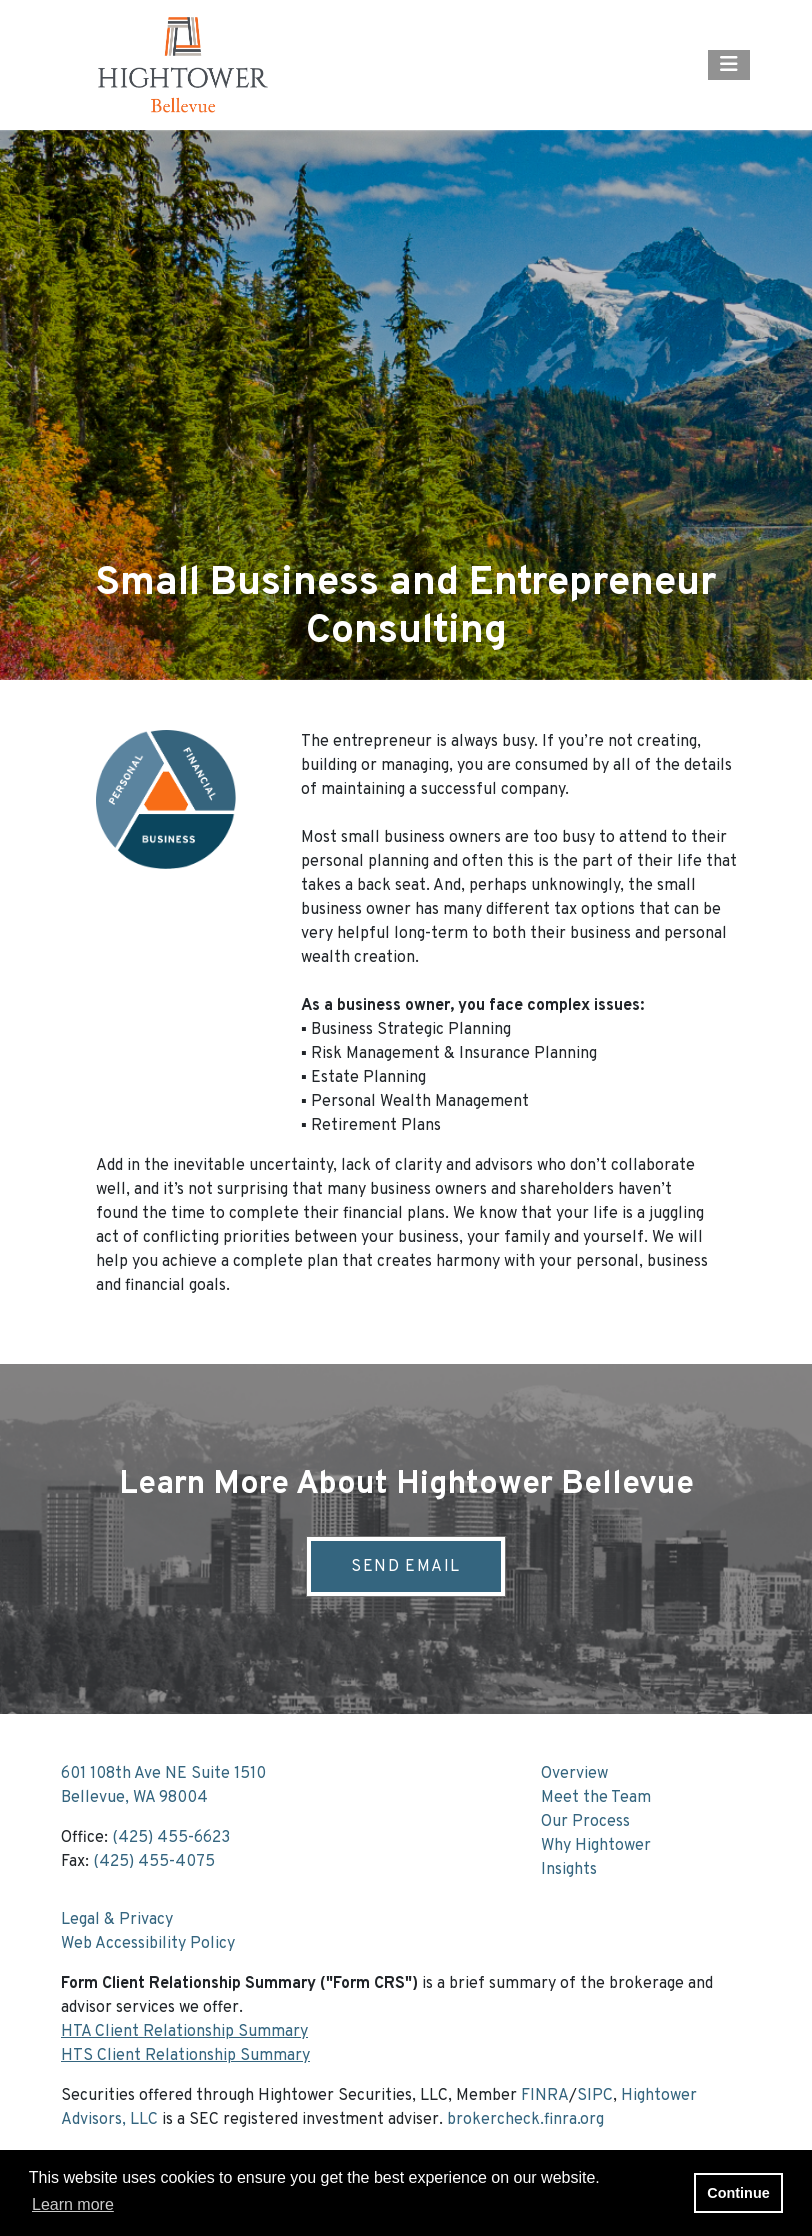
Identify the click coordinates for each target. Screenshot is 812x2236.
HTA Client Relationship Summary (184, 2032)
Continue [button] (738, 2193)
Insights (569, 1870)
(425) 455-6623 (171, 1838)
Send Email (405, 1567)
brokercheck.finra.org (525, 2120)
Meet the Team (596, 1798)
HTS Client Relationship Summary (185, 2056)
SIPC (595, 2096)
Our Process (585, 1822)
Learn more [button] (73, 2204)
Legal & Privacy (117, 1920)
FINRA (545, 2096)
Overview (574, 1774)
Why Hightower (596, 1846)
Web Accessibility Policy (148, 1944)
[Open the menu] (729, 65)
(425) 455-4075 (154, 1862)
